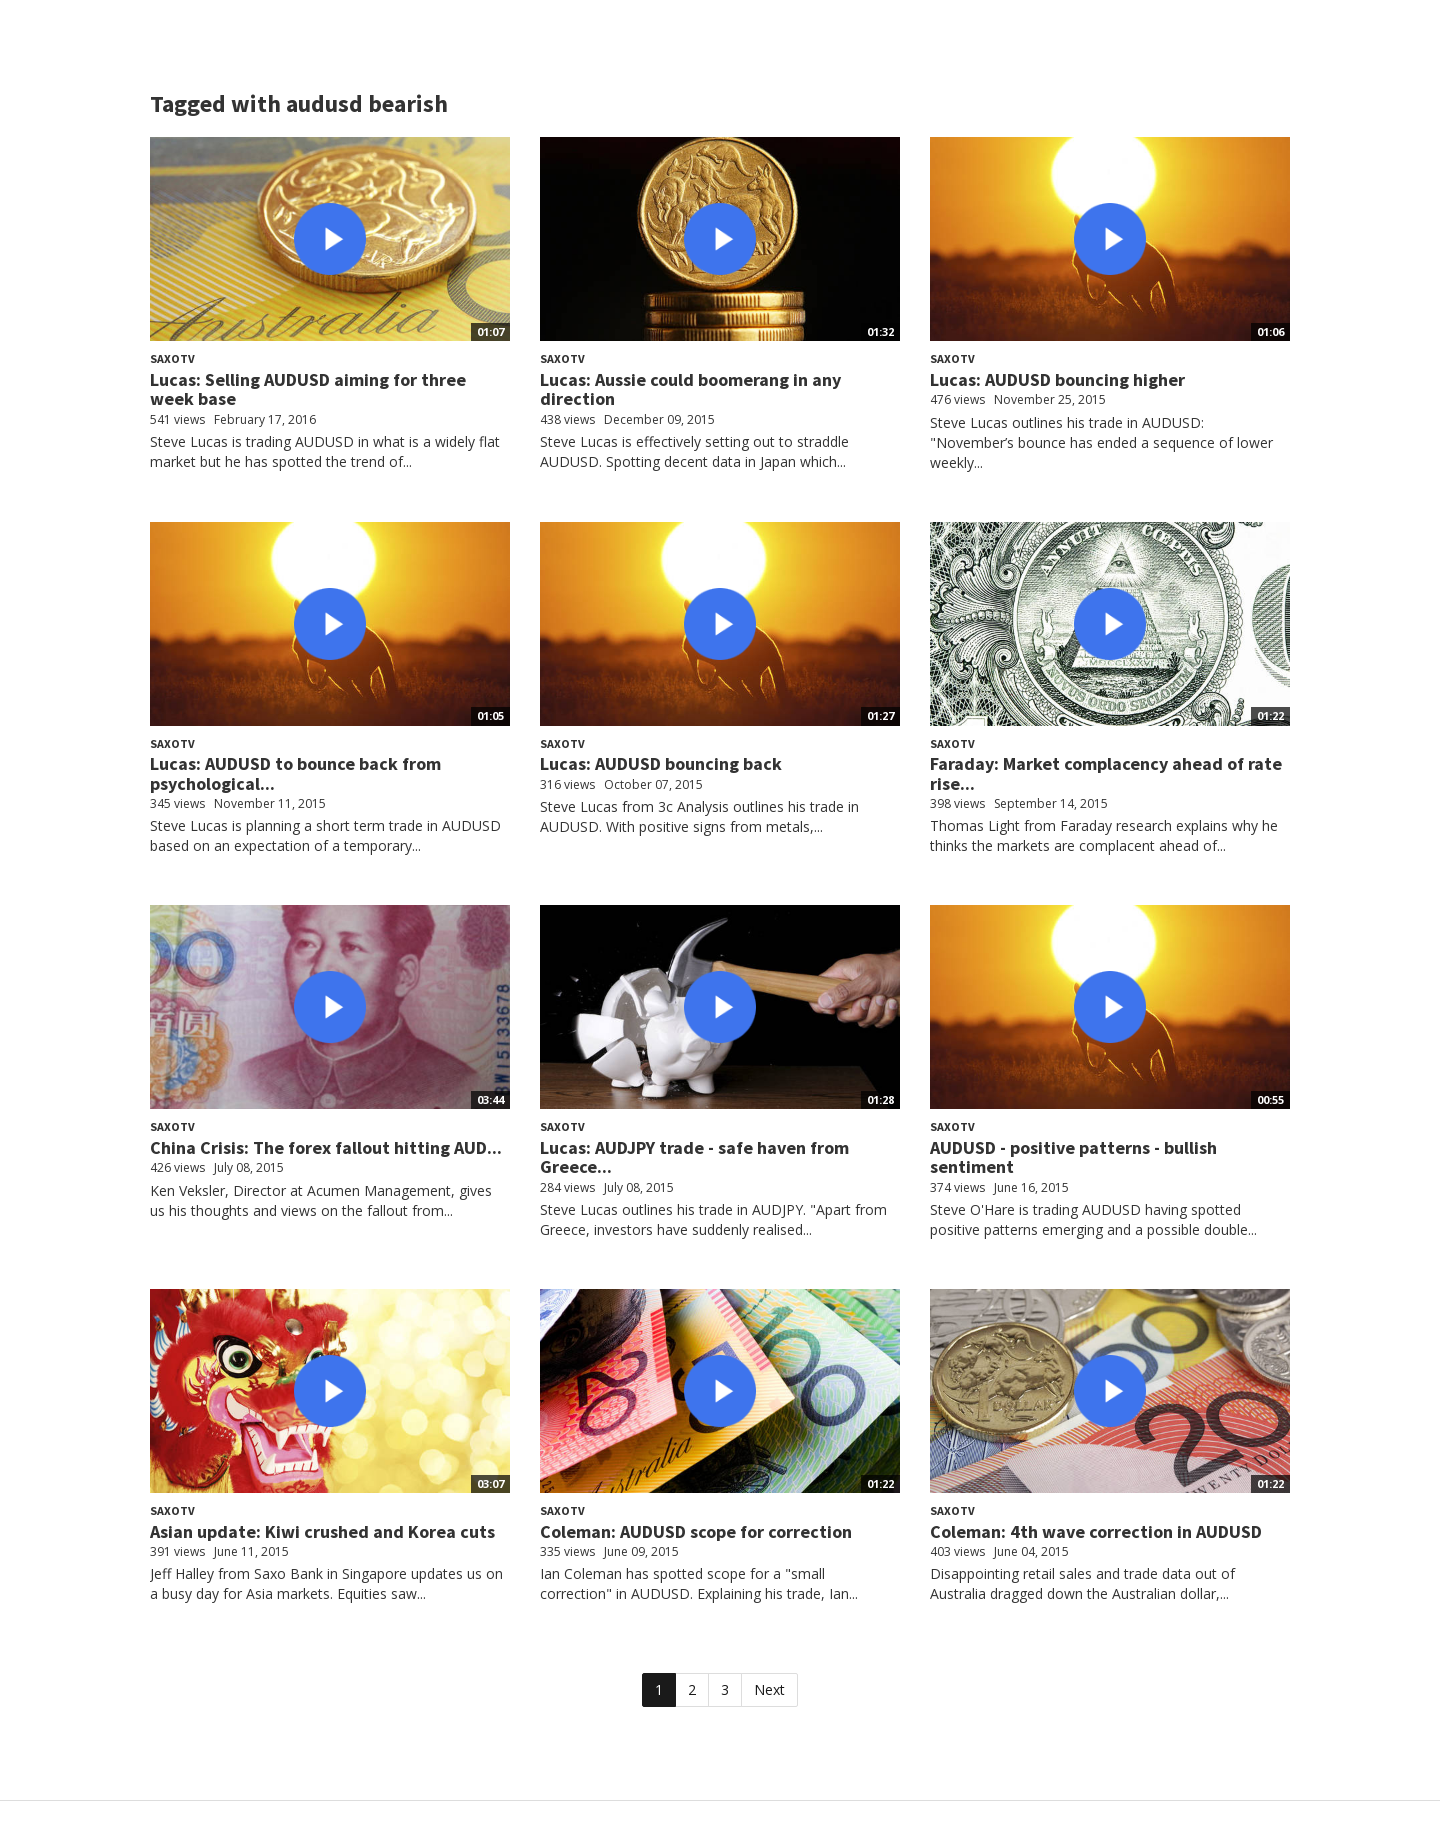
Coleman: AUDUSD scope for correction (696, 1531)
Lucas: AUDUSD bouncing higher (1057, 379)
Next (769, 1689)
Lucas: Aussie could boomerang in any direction (690, 389)
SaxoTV (172, 358)
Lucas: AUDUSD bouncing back (661, 763)
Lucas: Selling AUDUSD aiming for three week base (308, 389)
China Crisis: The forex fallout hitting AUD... (326, 1147)
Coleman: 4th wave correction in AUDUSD (1096, 1531)
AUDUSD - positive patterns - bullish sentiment (1073, 1157)
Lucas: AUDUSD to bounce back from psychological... (295, 773)
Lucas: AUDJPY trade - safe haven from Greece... (694, 1157)
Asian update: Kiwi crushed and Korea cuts (322, 1531)
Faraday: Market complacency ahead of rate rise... (1106, 773)
